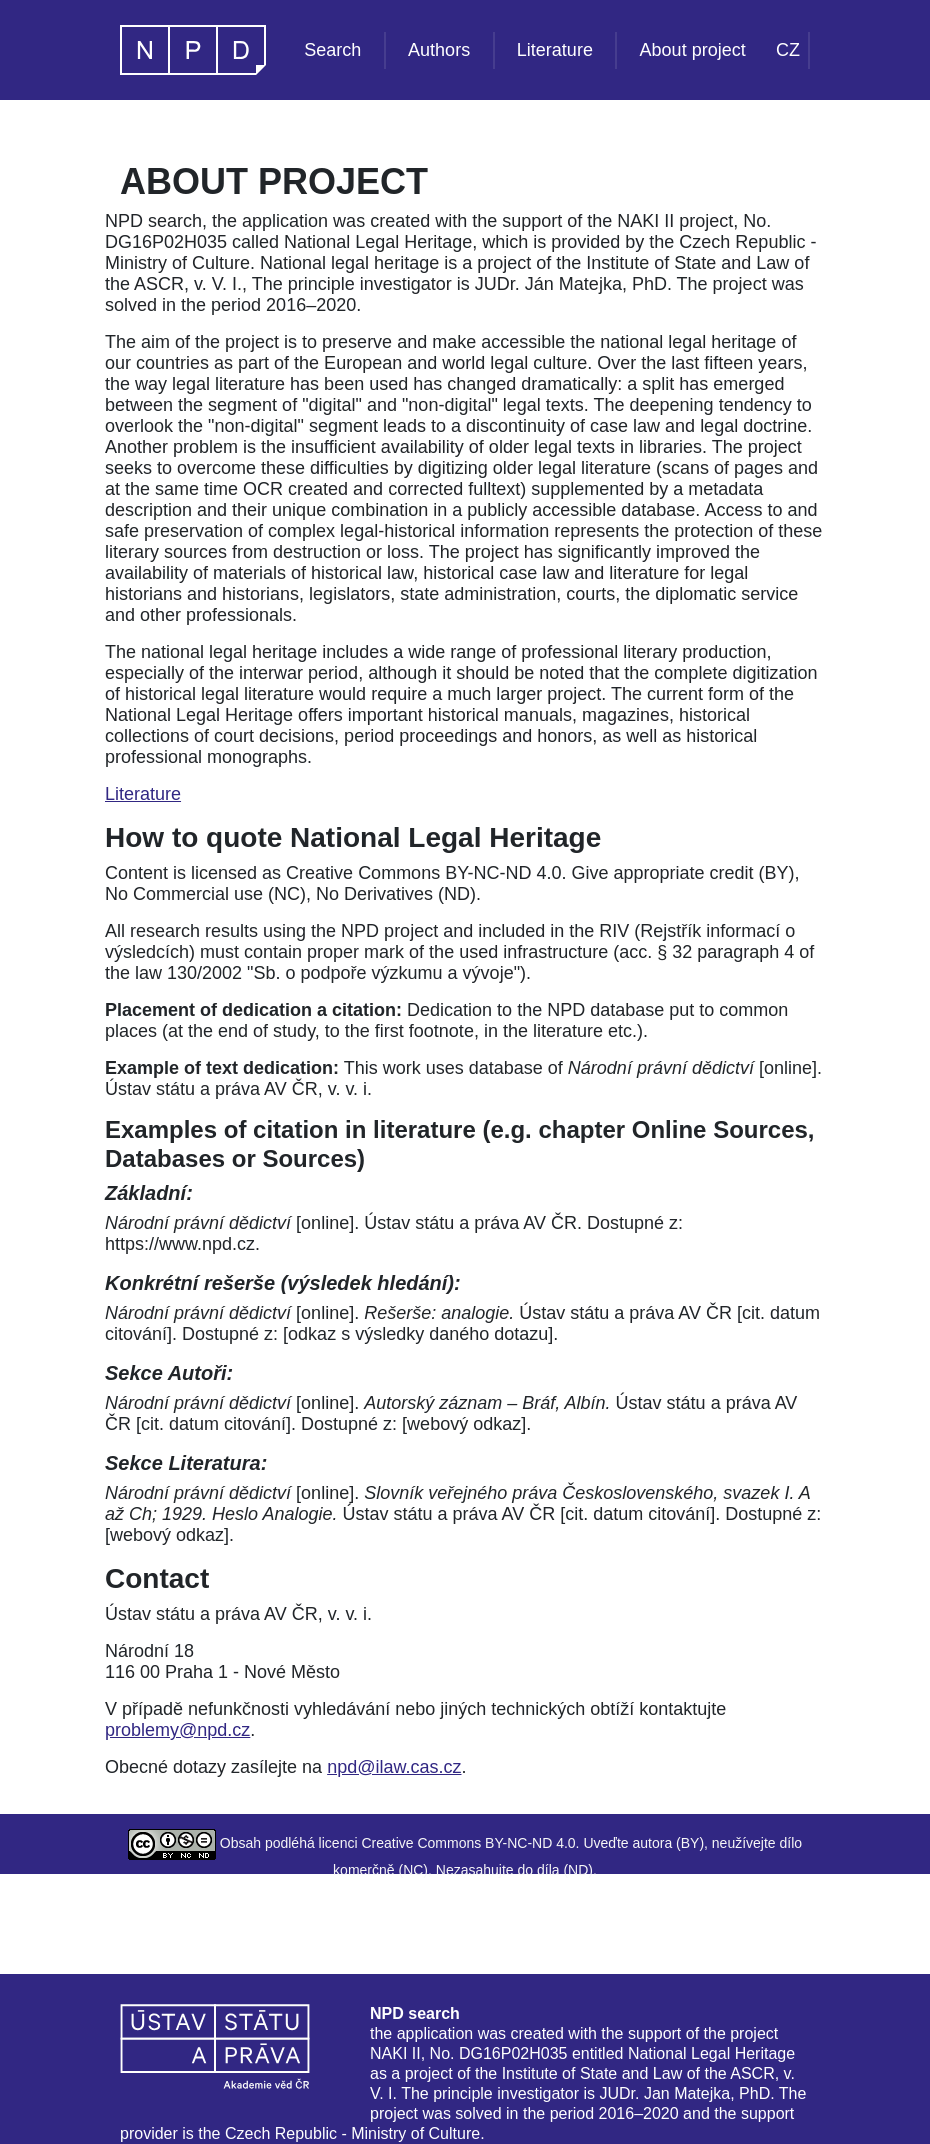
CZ (788, 50)
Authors (439, 50)
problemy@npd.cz (177, 1730)
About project (693, 50)
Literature (555, 50)
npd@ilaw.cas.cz (394, 1767)
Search (332, 50)
